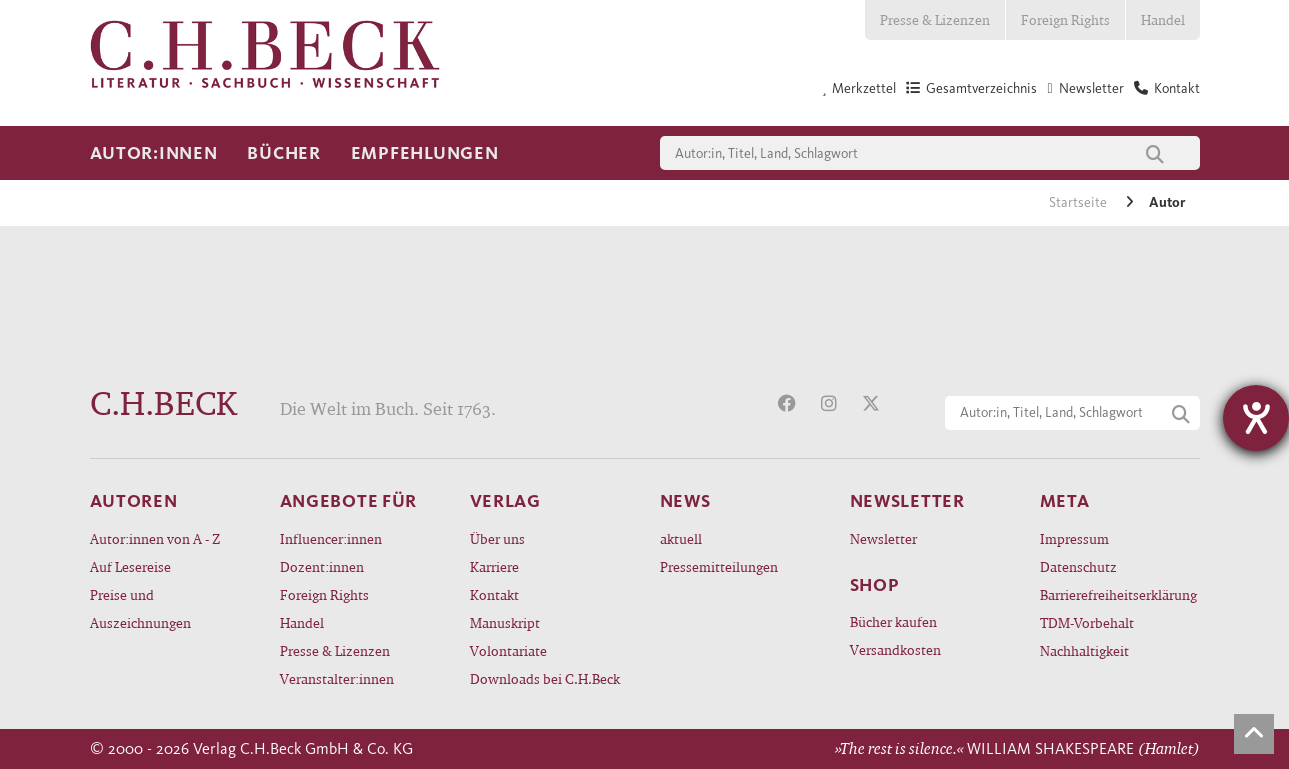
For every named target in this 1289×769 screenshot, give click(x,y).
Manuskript (505, 622)
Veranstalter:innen (337, 678)
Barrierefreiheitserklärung (1118, 594)
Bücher (283, 153)
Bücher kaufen (893, 621)
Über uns (497, 538)
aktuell (681, 538)
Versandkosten (895, 649)
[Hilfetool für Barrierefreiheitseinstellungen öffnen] (1256, 418)
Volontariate (508, 650)
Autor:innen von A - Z (155, 538)
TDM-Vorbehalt (1087, 622)
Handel (1163, 19)
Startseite (1079, 202)
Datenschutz (1078, 566)
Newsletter (883, 538)
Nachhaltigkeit (1084, 650)
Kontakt (494, 594)
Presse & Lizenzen (935, 19)
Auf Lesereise (130, 566)
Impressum (1074, 538)
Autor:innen (154, 153)
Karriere (494, 566)
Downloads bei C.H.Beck (545, 678)
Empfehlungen (425, 153)
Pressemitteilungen (719, 566)
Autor (1167, 202)
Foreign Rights (1065, 19)
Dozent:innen (322, 566)
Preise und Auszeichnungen (140, 608)
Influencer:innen (331, 538)
